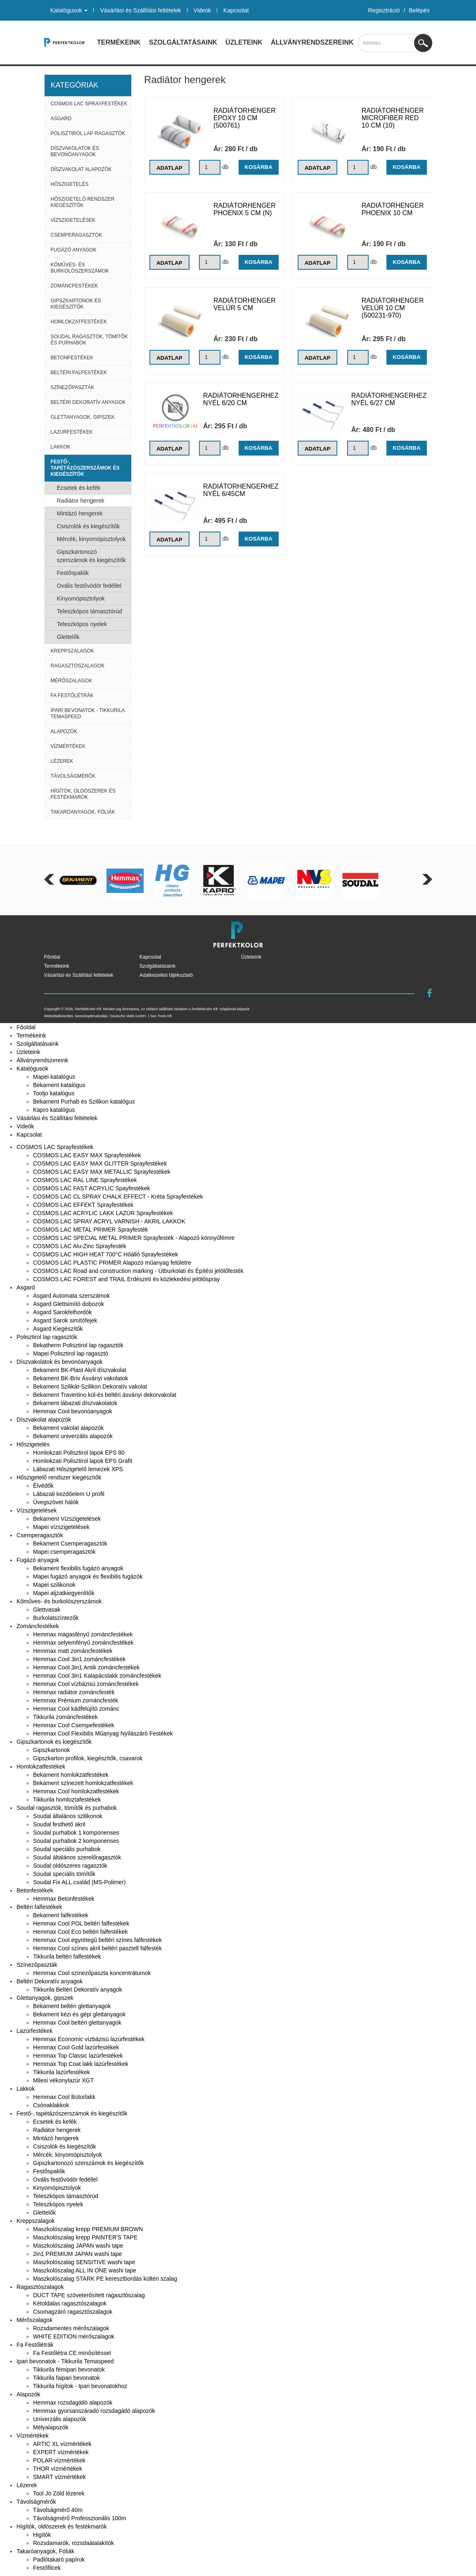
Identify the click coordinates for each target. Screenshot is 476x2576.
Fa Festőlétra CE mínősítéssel (72, 2353)
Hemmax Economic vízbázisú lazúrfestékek (88, 2039)
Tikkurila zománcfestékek (65, 1717)
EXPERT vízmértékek (61, 2452)
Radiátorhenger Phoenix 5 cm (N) (244, 209)
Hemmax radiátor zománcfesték (74, 1692)
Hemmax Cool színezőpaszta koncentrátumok (92, 1973)
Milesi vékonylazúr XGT (63, 2080)
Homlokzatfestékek (79, 322)
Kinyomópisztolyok (81, 598)
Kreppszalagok (72, 651)
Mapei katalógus (54, 1076)
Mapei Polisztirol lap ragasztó (70, 1353)
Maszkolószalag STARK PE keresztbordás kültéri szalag (105, 2278)
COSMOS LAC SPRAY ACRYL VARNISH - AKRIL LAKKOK (109, 1221)
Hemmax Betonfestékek (64, 1898)
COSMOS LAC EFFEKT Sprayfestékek (83, 1204)
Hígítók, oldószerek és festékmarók (83, 794)
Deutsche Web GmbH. (128, 1016)
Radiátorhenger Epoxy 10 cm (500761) (244, 117)
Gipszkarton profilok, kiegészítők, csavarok (87, 1758)
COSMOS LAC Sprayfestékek (89, 104)
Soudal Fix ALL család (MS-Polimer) (79, 1882)
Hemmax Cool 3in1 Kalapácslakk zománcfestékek (97, 1675)
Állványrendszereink (312, 42)
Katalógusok (69, 10)
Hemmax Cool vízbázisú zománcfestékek (86, 1684)
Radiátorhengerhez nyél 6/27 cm (389, 399)
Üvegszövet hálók (56, 1502)
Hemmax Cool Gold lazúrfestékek (76, 2047)
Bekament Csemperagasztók (70, 1543)
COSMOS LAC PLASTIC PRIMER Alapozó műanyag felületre (112, 1262)
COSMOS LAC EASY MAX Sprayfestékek (87, 1155)
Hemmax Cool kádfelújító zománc (76, 1708)
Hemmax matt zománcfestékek (72, 1651)
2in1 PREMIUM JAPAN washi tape (77, 2254)
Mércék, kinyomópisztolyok (91, 539)
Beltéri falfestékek (79, 372)
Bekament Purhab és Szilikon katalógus (84, 1101)
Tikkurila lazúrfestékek (61, 2072)
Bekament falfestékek (60, 1915)
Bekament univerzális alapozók (73, 1436)
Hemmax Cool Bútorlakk (64, 2097)
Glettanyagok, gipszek (83, 417)
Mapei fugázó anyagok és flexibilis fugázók (87, 1576)
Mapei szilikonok (54, 1584)
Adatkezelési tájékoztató (166, 975)
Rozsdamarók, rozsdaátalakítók (73, 2543)
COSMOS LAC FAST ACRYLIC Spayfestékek (91, 1188)
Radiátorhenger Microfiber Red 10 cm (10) (393, 117)
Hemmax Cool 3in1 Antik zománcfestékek (86, 1667)
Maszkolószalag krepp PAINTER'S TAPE (85, 2237)
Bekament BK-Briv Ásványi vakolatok (80, 1378)
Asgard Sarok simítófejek (65, 1320)
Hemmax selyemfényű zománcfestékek (83, 1642)
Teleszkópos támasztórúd (89, 611)
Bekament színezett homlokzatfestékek (83, 1783)
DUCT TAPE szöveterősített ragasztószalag (89, 2295)
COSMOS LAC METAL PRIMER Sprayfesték (90, 1229)
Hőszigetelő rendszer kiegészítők (83, 202)
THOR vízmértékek (57, 2468)
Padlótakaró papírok (59, 2559)
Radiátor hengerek (80, 500)
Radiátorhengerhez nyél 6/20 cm (241, 399)
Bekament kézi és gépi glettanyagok (79, 2014)
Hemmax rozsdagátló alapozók (72, 2402)
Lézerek (62, 761)
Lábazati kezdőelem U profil (68, 1494)
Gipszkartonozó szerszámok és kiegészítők (91, 555)
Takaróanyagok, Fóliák (83, 812)
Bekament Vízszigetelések (67, 1518)
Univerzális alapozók (59, 2419)
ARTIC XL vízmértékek (62, 2444)
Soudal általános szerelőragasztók (77, 1857)
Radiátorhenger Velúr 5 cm (244, 304)
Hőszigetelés (70, 184)
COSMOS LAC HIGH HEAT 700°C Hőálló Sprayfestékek (105, 1254)
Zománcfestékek (74, 286)
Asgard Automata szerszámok (71, 1295)
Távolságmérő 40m (58, 2510)
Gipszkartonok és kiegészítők (76, 304)
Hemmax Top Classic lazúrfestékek (78, 2055)
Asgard (61, 118)
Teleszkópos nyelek (82, 624)
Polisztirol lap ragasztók (88, 133)
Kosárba (257, 167)
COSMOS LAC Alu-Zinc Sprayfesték (79, 1246)
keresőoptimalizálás (91, 1016)
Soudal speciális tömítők (64, 1874)
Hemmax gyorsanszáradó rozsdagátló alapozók (94, 2410)
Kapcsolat (236, 10)
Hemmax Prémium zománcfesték (75, 1700)
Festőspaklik (73, 573)
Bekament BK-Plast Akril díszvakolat (79, 1370)
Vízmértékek (68, 746)
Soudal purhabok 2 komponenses (76, 1841)
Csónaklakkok (51, 2105)
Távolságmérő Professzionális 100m (79, 2518)
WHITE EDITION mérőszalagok (73, 2336)
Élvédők (43, 1485)
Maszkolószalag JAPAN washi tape (78, 2245)
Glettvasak (46, 1609)
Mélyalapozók (51, 2427)
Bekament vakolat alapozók (68, 1428)
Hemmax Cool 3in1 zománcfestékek (79, 1659)
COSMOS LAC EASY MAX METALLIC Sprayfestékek (101, 1171)
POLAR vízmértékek (59, 2460)
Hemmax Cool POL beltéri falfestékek (81, 1923)
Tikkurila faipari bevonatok (66, 2377)
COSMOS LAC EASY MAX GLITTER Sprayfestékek (100, 1163)
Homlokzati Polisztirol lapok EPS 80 (79, 1452)
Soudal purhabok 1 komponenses (76, 1832)
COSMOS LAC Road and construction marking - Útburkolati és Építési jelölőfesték (138, 1271)
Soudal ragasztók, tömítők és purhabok (89, 340)
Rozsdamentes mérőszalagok (71, 2328)
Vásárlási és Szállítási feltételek (140, 10)
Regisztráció (384, 10)
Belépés (419, 10)
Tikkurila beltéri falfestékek (67, 1956)
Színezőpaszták (73, 387)
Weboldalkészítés (58, 1016)
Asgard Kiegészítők (58, 1328)
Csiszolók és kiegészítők (88, 526)
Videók (202, 10)
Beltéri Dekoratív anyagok (88, 402)
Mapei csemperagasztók (64, 1551)
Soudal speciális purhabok (66, 1849)
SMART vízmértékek (59, 2477)
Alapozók (64, 731)
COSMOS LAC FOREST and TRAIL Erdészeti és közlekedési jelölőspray (126, 1279)
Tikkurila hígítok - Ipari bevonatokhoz (80, 2386)
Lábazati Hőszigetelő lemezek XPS (78, 1469)
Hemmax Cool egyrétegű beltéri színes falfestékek (97, 1940)
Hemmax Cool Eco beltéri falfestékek (80, 1931)
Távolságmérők (73, 776)
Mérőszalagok (71, 681)
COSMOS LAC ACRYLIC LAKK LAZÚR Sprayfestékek (103, 1213)
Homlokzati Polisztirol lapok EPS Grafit (82, 1461)
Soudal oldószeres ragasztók (70, 1865)
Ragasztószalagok (78, 666)
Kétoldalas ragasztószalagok (70, 2303)
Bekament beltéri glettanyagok (72, 2006)
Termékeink (119, 42)
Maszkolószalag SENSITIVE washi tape (84, 2262)
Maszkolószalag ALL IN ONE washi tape (84, 2270)
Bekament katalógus (59, 1085)
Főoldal (52, 957)
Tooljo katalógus (53, 1093)
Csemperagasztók (76, 235)
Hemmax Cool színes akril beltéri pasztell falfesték (97, 1948)
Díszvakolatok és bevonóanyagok (75, 151)
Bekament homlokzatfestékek (71, 1774)
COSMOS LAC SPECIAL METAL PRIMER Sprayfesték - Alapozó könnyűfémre (133, 1238)
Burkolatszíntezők (56, 1617)
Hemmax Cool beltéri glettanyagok (77, 2022)
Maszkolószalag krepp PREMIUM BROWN (88, 2229)
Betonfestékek (72, 358)
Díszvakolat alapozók (81, 169)
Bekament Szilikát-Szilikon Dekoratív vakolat (90, 1386)
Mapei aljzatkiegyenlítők (64, 1593)
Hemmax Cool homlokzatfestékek (76, 1791)
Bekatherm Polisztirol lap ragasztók (78, 1345)
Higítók (42, 2534)
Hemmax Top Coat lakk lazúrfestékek (80, 2064)
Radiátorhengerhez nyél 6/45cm (241, 490)
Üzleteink (244, 42)
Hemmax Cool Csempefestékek (73, 1725)
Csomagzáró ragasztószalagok (72, 2311)
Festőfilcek (47, 2567)
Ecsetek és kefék (79, 487)
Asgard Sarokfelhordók (62, 1312)
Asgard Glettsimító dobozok (68, 1304)
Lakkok (61, 447)
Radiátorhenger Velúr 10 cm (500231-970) (393, 307)
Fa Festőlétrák (72, 695)
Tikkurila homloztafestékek (67, 1799)
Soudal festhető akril (59, 1824)
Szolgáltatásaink (183, 42)
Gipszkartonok (51, 1750)
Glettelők (68, 637)
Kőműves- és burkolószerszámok (80, 268)
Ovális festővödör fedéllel (89, 585)
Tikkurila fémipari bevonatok (69, 2369)
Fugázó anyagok (74, 250)
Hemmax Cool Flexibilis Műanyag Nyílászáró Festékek (103, 1733)
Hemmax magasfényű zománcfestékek (83, 1634)
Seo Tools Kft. (161, 1016)
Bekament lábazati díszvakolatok (75, 1403)
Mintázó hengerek (80, 513)
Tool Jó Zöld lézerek (59, 2493)
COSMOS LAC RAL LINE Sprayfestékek (85, 1180)
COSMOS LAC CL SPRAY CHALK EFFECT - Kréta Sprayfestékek (118, 1196)
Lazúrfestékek (72, 432)
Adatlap (170, 168)
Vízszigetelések (73, 220)
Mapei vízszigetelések (61, 1527)
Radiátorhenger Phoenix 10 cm (393, 209)
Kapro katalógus (54, 1109)
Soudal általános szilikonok (67, 1816)
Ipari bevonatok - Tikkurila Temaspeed (88, 713)
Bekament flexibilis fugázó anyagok (78, 1568)
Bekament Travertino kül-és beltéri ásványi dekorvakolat (104, 1394)
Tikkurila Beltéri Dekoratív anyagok (77, 1989)
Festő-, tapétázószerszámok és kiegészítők (85, 468)
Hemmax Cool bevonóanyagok (72, 1411)
